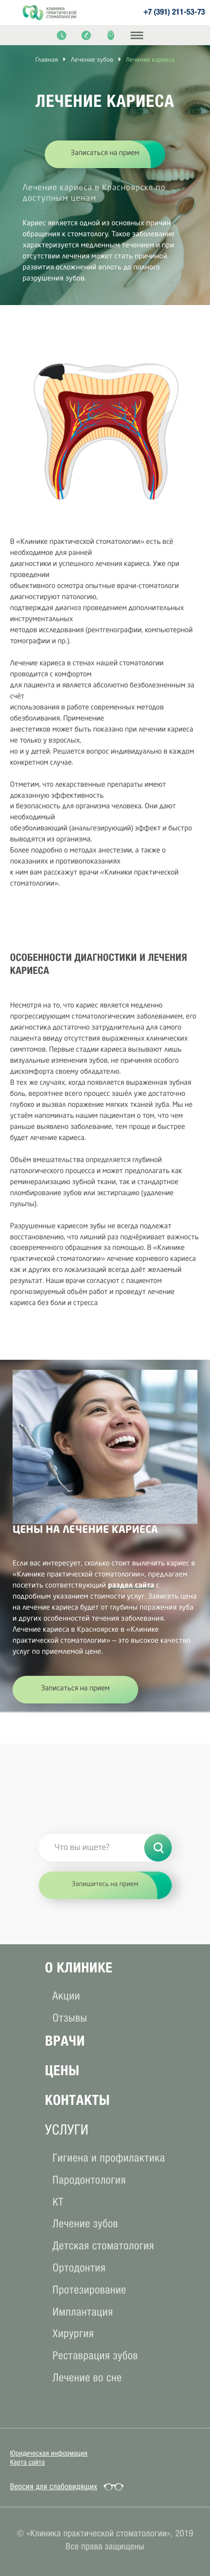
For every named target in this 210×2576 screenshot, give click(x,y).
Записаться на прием (105, 153)
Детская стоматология (103, 2245)
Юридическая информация (48, 2453)
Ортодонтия (79, 2267)
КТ (58, 2202)
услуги (67, 2129)
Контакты (77, 2100)
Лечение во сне (87, 2377)
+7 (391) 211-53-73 (174, 13)
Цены (62, 2070)
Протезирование (90, 2289)
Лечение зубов (86, 2223)
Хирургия (73, 2333)
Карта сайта (27, 2462)
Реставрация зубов (95, 2355)
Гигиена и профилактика (109, 2158)
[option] (105, 168)
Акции (66, 1995)
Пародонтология (89, 2180)
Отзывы (70, 2018)
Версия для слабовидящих (53, 2487)
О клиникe (79, 1967)
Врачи (65, 2041)
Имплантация (83, 2312)
